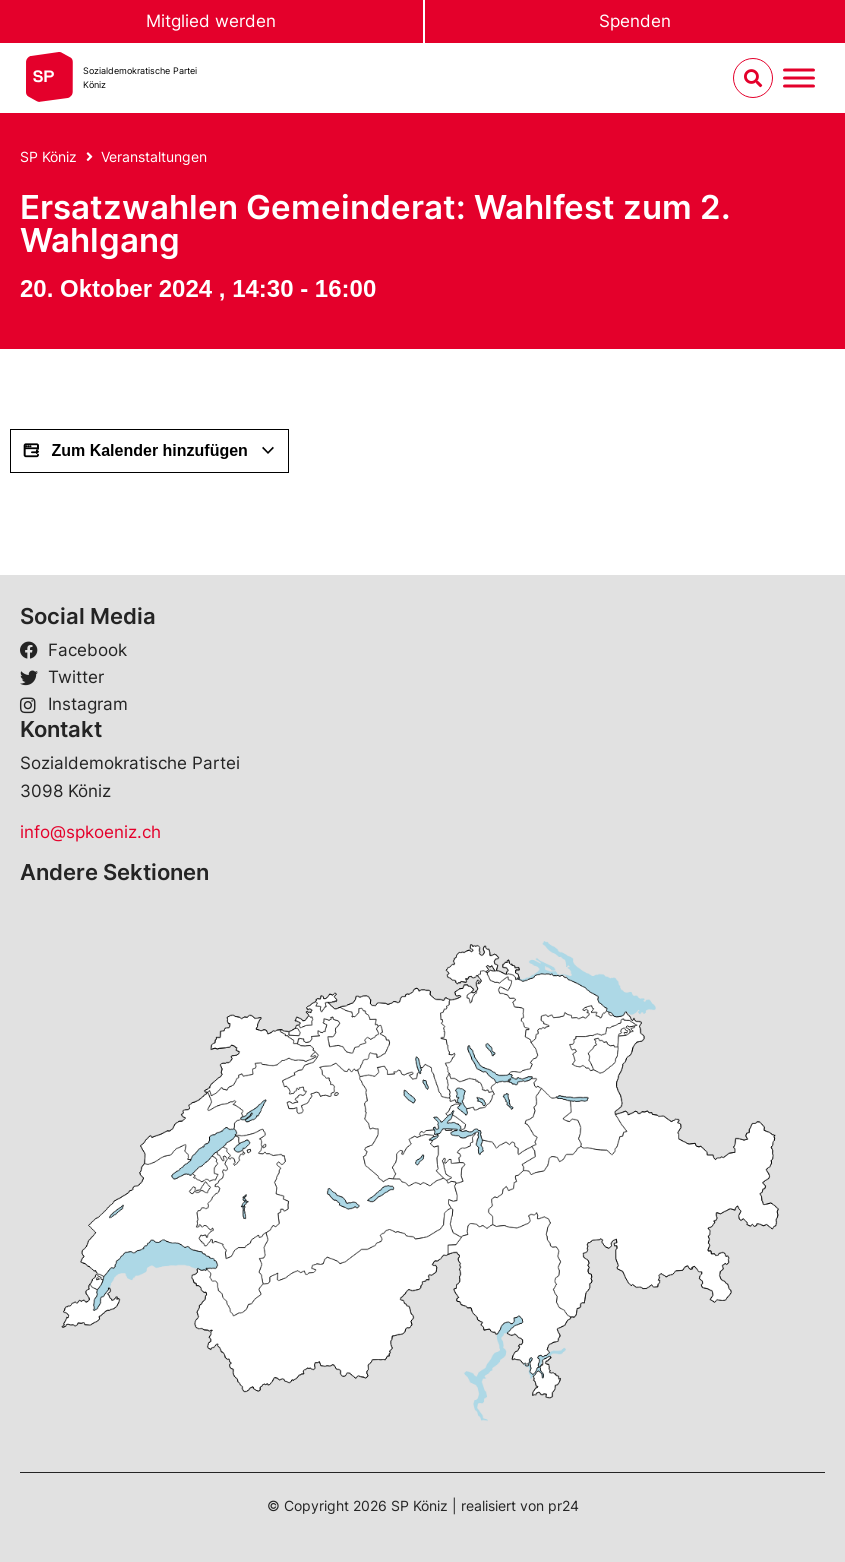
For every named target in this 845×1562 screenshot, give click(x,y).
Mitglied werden (211, 21)
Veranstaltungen (154, 156)
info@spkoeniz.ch (90, 832)
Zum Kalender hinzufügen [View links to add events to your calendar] (149, 451)
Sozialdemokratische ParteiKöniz (140, 77)
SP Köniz (48, 156)
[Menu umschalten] (799, 78)
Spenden (635, 21)
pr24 (563, 1505)
